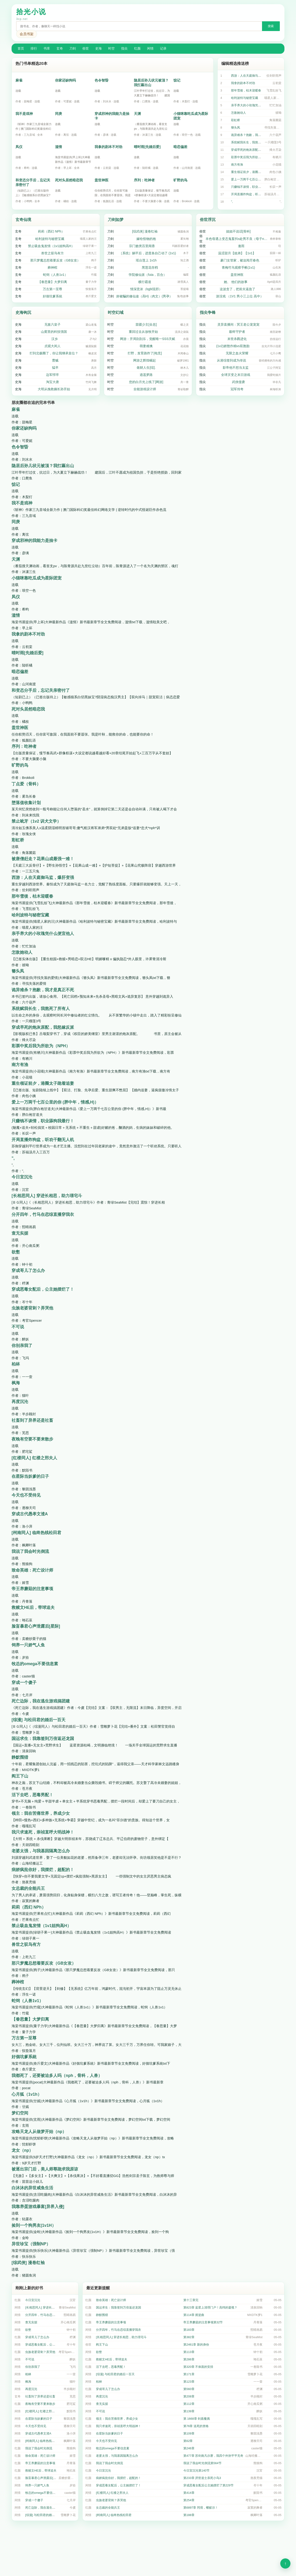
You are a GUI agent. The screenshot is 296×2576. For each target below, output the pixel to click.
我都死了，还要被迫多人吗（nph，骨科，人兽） (57, 2075)
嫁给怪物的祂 (146, 239)
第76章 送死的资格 (196, 2426)
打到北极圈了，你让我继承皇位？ (54, 353)
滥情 (58, 147)
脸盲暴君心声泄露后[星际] (36, 1626)
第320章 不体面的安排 (198, 2366)
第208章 (188, 2396)
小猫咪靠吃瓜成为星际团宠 (37, 578)
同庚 (58, 114)
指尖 (124, 48)
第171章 (188, 2374)
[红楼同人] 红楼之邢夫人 (34, 1458)
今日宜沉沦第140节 (196, 2470)
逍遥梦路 (146, 375)
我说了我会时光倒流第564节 (202, 2463)
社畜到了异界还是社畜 (32, 1420)
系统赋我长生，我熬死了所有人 (252, 142)
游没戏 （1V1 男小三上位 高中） (239, 296)
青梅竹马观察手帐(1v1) (238, 267)
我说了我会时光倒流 (30, 1551)
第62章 (188, 2441)
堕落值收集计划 (26, 802)
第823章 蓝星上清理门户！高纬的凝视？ (210, 2307)
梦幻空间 (20, 2113)
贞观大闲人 (52, 346)
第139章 (188, 2411)
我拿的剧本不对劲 (108, 147)
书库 (46, 48)
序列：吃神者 (144, 180)
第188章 (188, 2515)
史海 (98, 48)
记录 (163, 48)
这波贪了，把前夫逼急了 (237, 289)
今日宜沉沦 (22, 1177)
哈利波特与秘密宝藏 (244, 98)
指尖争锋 (208, 312)
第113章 (188, 2352)
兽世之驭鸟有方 (52, 253)
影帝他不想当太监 (236, 367)
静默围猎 (20, 1757)
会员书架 (27, 34)
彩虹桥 (235, 120)
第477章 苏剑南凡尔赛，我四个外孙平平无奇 (213, 2455)
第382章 (188, 2337)
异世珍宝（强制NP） (31, 2244)
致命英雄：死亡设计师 (32, 1570)
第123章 (188, 2381)
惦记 (176, 80)
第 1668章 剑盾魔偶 (196, 2418)
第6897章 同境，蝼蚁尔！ (200, 2507)
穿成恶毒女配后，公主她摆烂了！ (43, 1289)
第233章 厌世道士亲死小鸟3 (202, 2478)
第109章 (188, 2433)
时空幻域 (115, 312)
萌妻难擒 (146, 346)
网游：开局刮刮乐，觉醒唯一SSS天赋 (147, 339)
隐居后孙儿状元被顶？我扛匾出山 (43, 465)
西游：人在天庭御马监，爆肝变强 (253, 75)
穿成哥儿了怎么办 (28, 1270)
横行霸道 (144, 282)
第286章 (188, 2359)
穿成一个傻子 (24, 1682)
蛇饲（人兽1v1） (55, 275)
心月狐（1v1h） (27, 2094)
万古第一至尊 (52, 289)
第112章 (188, 2404)
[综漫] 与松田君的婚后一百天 (38, 1719)
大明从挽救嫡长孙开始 (54, 389)
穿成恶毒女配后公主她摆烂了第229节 (208, 2485)
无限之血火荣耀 (237, 353)
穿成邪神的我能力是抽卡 (34, 540)
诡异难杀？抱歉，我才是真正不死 (253, 135)
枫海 (16, 1383)
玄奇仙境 (23, 219)
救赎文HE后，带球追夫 (33, 1607)
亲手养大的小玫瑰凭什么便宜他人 (253, 105)
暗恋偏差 (180, 147)
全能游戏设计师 (144, 389)
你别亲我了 (22, 1345)
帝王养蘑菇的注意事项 (32, 1588)
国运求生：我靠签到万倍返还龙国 (43, 1738)
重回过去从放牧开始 (143, 331)
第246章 (188, 2448)
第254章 (188, 2500)
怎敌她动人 (238, 112)
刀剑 (72, 48)
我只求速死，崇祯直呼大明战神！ (43, 1832)
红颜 (137, 48)
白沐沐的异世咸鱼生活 (32, 2188)
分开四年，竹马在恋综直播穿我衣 (43, 1214)
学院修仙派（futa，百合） (147, 275)
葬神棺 (52, 267)
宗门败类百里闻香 (142, 246)
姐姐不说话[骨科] (238, 231)
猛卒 (55, 367)
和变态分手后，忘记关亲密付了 (41, 690)
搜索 (271, 26)
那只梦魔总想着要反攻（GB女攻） (55, 260)
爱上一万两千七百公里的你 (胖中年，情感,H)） (55, 1102)
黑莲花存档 (150, 267)
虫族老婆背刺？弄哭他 (32, 1308)
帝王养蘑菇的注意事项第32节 (203, 2322)
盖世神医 (101, 180)
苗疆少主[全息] (146, 324)
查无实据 (20, 1233)
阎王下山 (20, 1776)
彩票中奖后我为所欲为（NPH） (252, 157)
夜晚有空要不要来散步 (32, 1439)
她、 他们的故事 (235, 282)
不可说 (18, 1326)
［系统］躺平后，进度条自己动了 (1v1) (147, 253)
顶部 (285, 2563)
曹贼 (55, 360)
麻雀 (18, 80)
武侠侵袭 (238, 382)
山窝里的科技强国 (54, 331)
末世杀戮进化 (237, 339)
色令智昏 (101, 80)
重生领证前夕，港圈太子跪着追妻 (253, 172)
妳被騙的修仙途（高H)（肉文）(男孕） (144, 296)
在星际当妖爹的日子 (30, 1476)
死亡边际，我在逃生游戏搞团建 (41, 1701)
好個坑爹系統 (52, 296)
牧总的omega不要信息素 (35, 1663)
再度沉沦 (20, 1401)
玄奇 (59, 48)
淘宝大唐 (52, 382)
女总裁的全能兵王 (28, 1888)
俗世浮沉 (208, 219)
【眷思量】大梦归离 (52, 282)
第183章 (188, 2329)
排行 (34, 48)
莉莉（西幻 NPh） (51, 231)
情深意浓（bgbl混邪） (146, 289)
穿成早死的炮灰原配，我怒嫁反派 (253, 149)
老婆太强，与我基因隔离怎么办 (41, 1851)
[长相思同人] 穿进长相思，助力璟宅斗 (47, 1195)
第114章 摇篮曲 (193, 2315)
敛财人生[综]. (146, 367)
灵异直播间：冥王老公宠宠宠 (238, 324)
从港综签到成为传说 (231, 360)
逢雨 (241, 246)
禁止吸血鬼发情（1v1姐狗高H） (51, 246)
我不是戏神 (24, 114)
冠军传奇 (237, 389)
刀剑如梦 (115, 219)
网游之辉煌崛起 (144, 360)
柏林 (16, 1364)
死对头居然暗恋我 (69, 180)
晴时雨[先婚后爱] (147, 147)
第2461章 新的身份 (196, 2344)
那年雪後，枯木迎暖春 (246, 90)
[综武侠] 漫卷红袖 (144, 231)
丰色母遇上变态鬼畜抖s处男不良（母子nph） (237, 239)
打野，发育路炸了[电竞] (145, 353)
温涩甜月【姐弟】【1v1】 (237, 253)
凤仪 (18, 147)
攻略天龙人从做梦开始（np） (39, 2131)
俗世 (85, 48)
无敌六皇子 (52, 324)
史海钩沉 (23, 312)
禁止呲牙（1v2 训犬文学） (36, 821)
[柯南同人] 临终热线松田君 (36, 1532)
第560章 (188, 2389)
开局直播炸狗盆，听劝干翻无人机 (253, 194)
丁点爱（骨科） (26, 784)
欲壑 (16, 1252)
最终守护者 (237, 331)
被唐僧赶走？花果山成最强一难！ (43, 858)
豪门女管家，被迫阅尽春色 (239, 260)
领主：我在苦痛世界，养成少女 (41, 1813)
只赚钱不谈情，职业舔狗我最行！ (253, 187)
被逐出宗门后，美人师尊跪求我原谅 (45, 2169)
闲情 (150, 48)
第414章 (188, 2492)
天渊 (137, 114)
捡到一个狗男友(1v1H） (34, 2225)
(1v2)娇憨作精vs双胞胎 (233, 346)
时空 (111, 48)
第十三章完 (190, 2300)
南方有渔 (237, 164)
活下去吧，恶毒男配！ (32, 1795)
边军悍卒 (52, 375)
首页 (21, 48)
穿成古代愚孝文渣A (30, 1514)
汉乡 (54, 339)
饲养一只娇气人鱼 (28, 1645)
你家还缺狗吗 (65, 80)
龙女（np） (22, 2150)
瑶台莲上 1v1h (146, 260)
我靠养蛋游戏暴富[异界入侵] (38, 2206)
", (232, 201)
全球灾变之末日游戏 (235, 375)
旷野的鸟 (180, 180)
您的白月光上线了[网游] (146, 382)
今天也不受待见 (26, 1495)
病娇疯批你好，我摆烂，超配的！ (43, 1869)
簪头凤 (235, 127)
